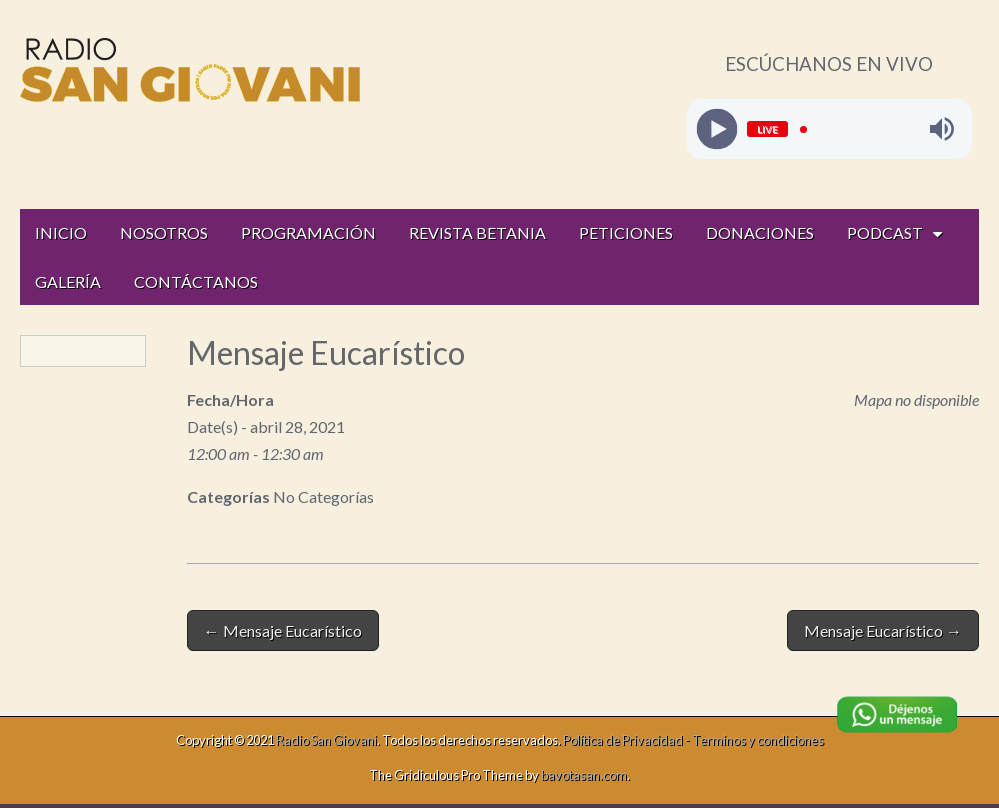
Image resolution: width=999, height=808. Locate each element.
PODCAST (885, 232)
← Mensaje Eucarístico (283, 630)
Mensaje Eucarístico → (883, 630)
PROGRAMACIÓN (308, 232)
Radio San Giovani (326, 740)
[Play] (716, 129)
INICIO (61, 232)
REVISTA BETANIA (477, 232)
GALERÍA (68, 281)
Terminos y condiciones (758, 740)
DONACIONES (760, 232)
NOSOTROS (164, 232)
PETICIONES (626, 232)
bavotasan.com (584, 775)
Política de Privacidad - (627, 740)
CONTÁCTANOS (196, 281)
